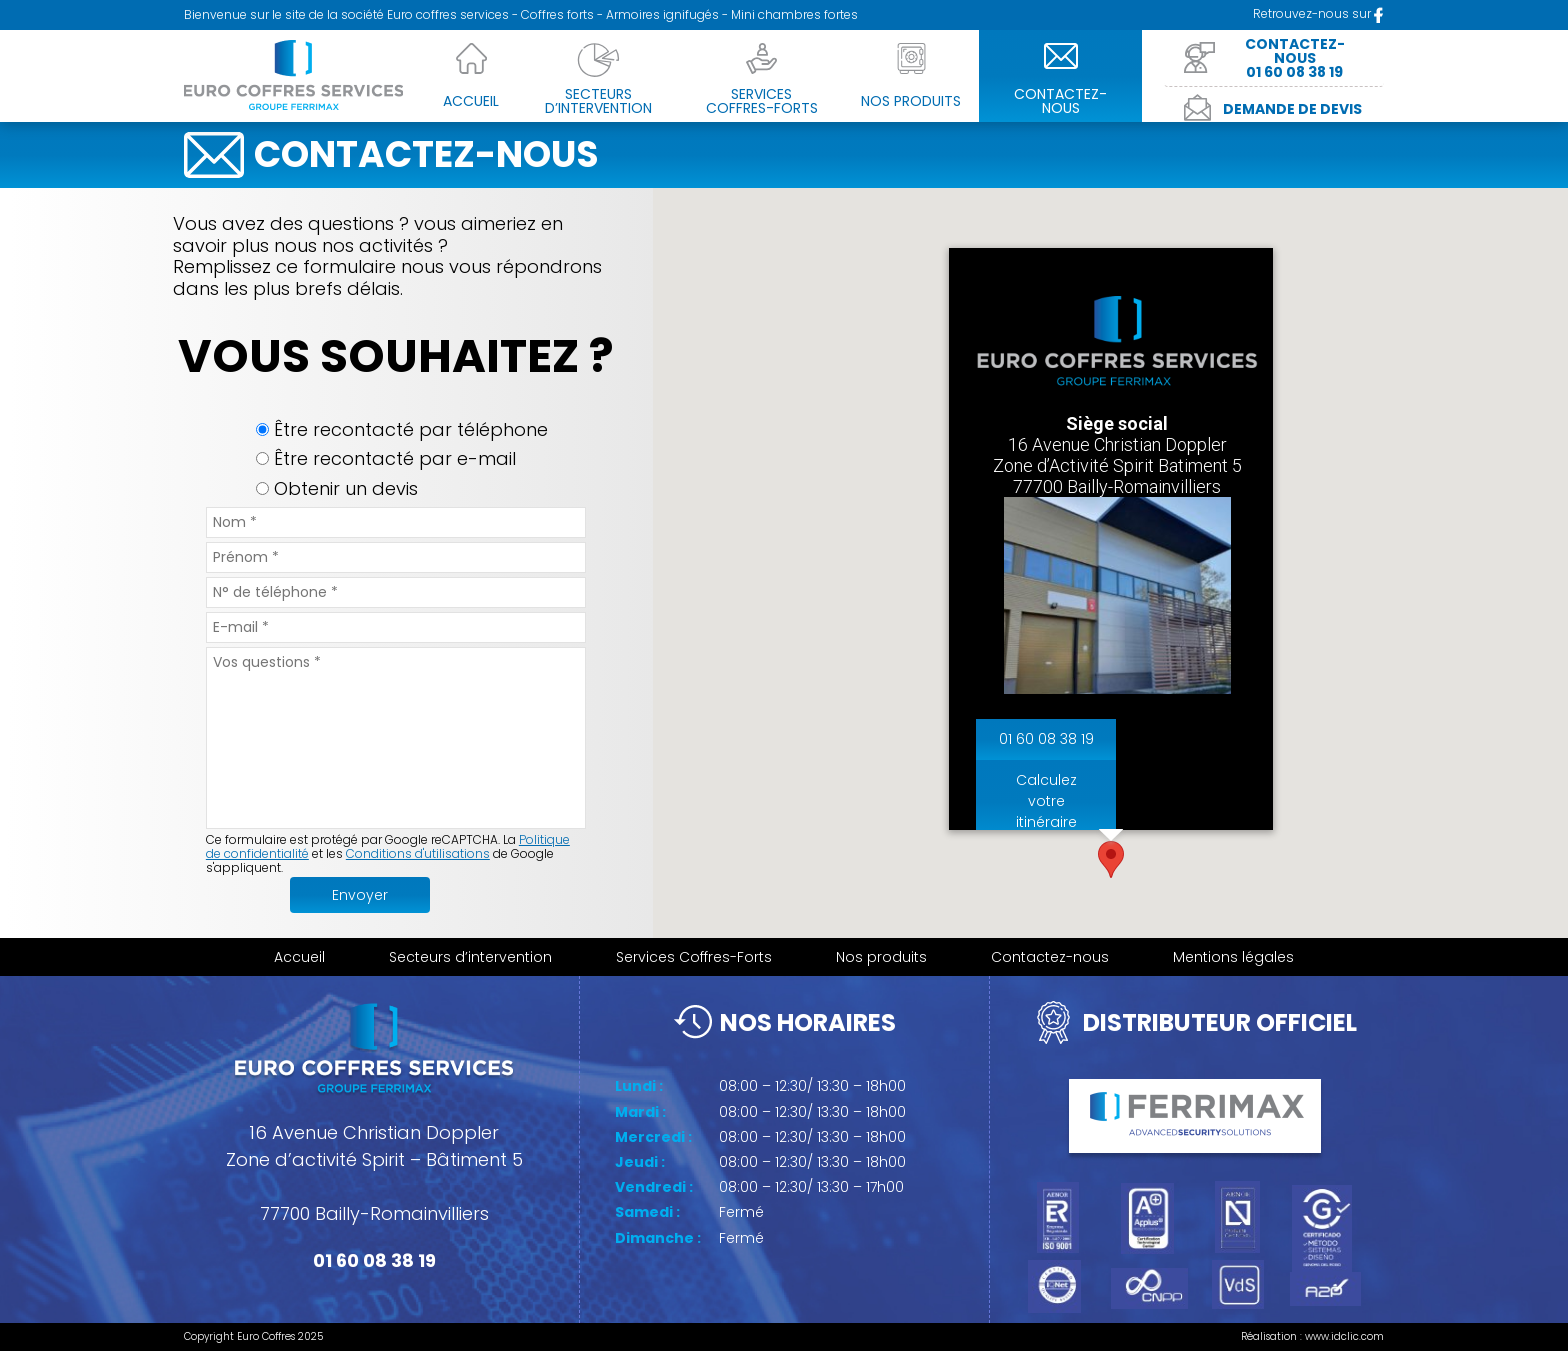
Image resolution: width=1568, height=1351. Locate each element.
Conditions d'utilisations (418, 853)
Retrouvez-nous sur (1318, 13)
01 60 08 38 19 (1045, 740)
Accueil (299, 957)
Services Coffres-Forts (694, 957)
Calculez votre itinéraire (1045, 802)
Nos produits (881, 957)
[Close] (1249, 272)
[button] (1111, 859)
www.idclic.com (1344, 1336)
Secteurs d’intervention (470, 957)
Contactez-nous (1050, 957)
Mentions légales (1233, 957)
